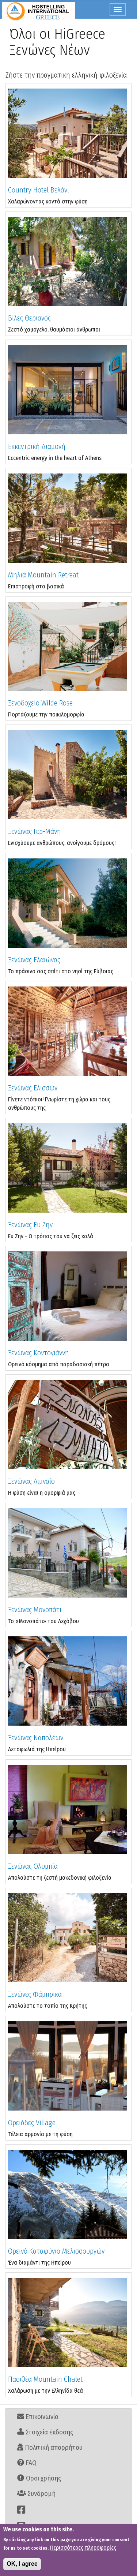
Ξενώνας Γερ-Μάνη (34, 831)
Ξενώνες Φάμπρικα (35, 1994)
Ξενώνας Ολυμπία (33, 1866)
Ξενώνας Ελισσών (32, 1087)
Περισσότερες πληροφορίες (83, 2547)
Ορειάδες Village (32, 2122)
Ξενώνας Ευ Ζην (30, 1224)
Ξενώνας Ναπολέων (35, 1737)
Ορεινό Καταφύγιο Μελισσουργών (56, 2251)
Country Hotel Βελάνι (38, 190)
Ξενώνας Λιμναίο (31, 1481)
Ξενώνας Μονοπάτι (34, 1609)
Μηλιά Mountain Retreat (43, 574)
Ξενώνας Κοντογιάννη (38, 1352)
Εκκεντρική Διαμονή (36, 446)
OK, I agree (22, 2564)
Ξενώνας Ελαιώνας (34, 959)
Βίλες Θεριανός (29, 318)
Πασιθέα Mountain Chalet (45, 2379)
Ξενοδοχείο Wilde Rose (40, 703)
